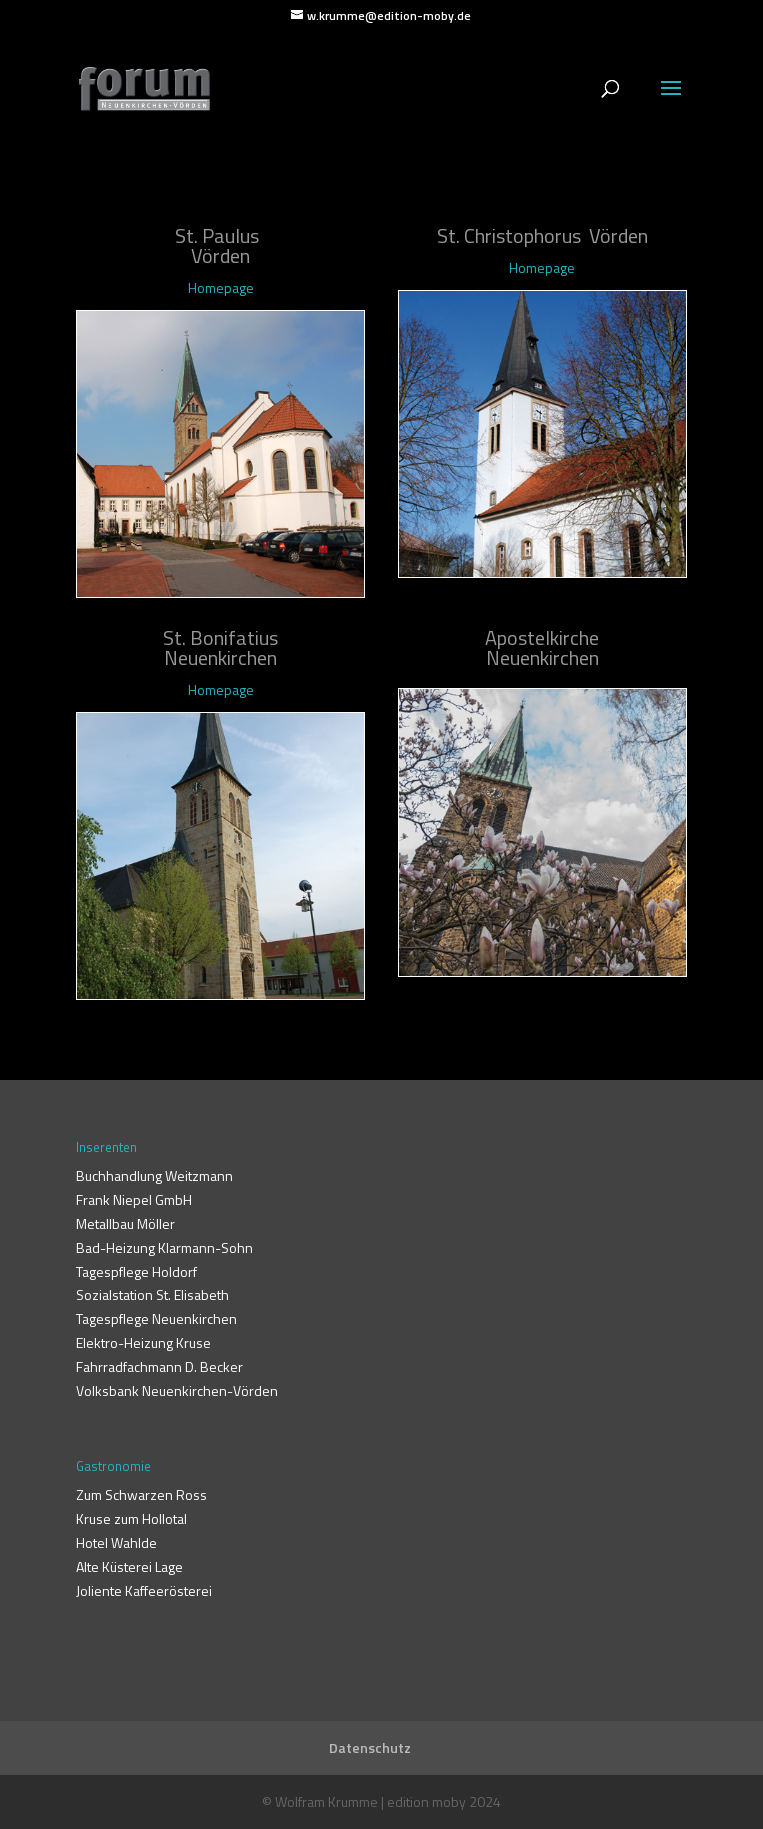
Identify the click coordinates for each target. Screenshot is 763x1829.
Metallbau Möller (125, 1223)
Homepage (221, 287)
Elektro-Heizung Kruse (143, 1342)
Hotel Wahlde (116, 1542)
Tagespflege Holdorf (136, 1271)
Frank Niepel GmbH (134, 1199)
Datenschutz (370, 1747)
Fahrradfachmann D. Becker (159, 1366)
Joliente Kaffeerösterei (144, 1590)
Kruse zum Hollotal (131, 1518)
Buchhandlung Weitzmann (154, 1175)
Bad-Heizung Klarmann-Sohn (164, 1247)
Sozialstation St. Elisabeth (152, 1294)
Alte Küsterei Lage (129, 1566)
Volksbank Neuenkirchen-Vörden (177, 1390)
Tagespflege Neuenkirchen (156, 1318)
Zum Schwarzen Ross (141, 1494)
